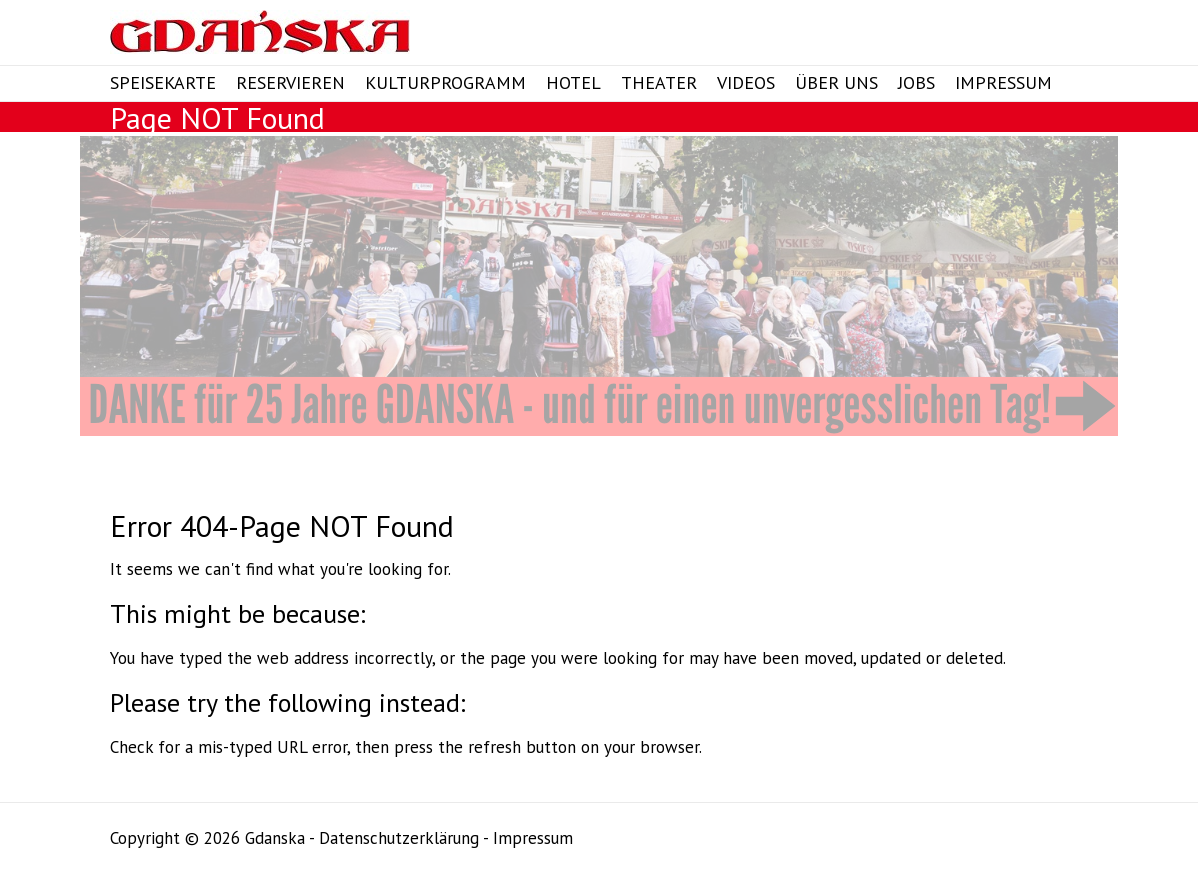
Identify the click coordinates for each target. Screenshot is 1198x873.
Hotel (573, 82)
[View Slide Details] (599, 286)
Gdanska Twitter (970, 35)
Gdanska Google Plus (1003, 35)
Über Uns (836, 82)
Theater (659, 82)
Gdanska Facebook (937, 35)
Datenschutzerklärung (399, 838)
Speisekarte (163, 82)
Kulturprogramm (445, 82)
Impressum (1003, 82)
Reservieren (290, 82)
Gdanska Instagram (1036, 35)
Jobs (916, 82)
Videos (746, 82)
